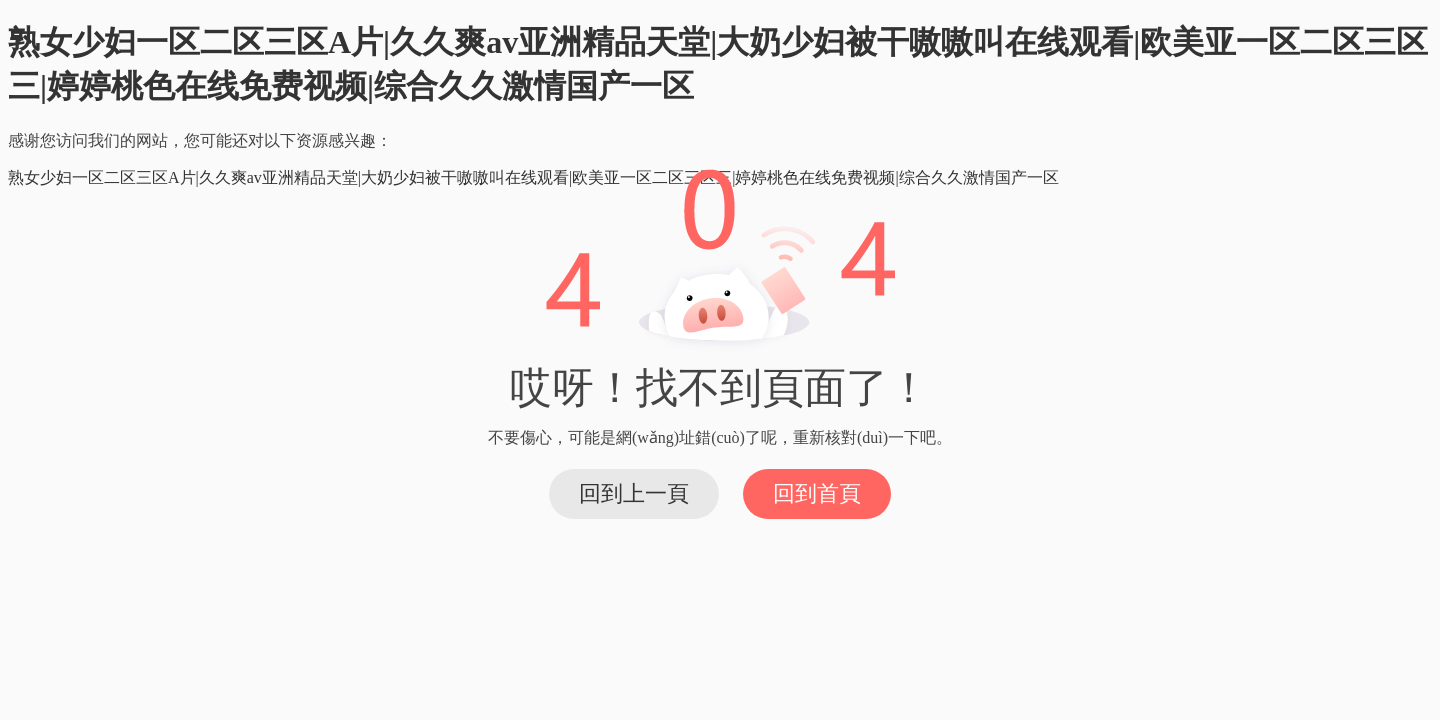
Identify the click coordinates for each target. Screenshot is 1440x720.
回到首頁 (817, 493)
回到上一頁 (634, 493)
